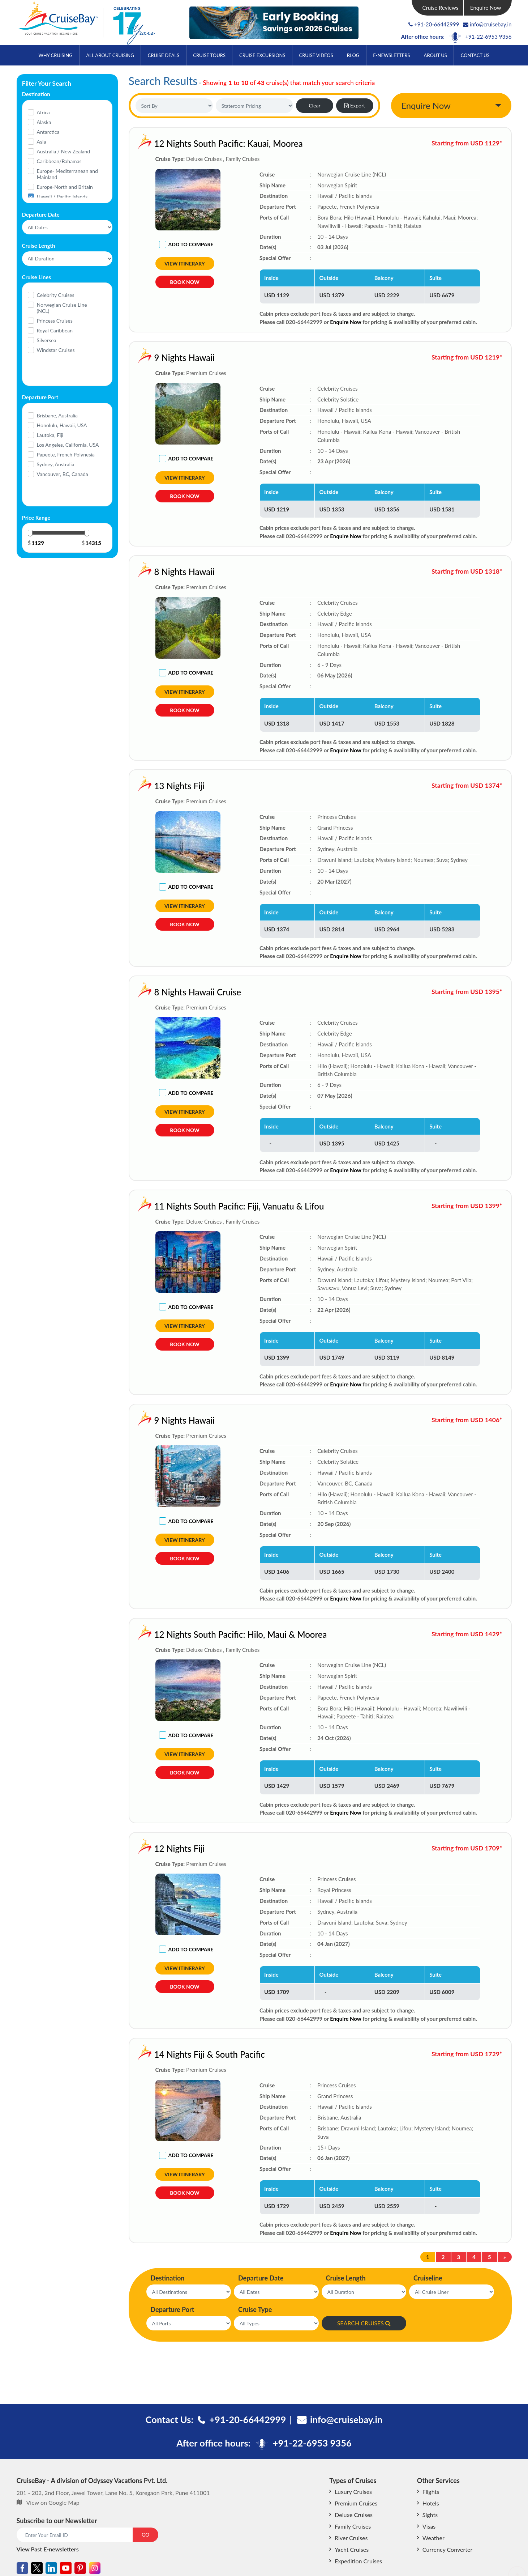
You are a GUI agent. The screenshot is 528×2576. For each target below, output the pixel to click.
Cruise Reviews (440, 7)
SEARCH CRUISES (364, 2323)
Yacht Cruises (352, 2549)
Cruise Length (346, 2278)
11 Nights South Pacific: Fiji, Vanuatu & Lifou (191, 1206)
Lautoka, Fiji (50, 435)
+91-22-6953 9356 (488, 36)
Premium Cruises (356, 2503)
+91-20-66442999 (436, 24)
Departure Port (172, 2309)
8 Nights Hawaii (137, 571)
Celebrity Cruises (55, 295)
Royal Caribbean (55, 330)
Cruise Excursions (262, 55)
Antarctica (48, 132)
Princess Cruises (55, 321)
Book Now (184, 282)
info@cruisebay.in (487, 24)
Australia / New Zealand (63, 151)
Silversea (46, 340)
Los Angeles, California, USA (68, 445)
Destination (168, 2278)
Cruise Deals (163, 55)
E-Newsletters (391, 55)
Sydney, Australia (55, 464)
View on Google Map (53, 2502)
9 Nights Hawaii (137, 357)
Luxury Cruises (353, 2491)
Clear (314, 105)
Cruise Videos (316, 55)
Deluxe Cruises (354, 2514)
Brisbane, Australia (57, 415)
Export (354, 105)
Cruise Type (255, 2309)
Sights (430, 2514)
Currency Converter (447, 2549)
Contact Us (475, 55)
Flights (430, 2491)
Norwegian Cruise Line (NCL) (62, 308)
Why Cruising (55, 55)
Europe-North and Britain (65, 187)
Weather (433, 2537)
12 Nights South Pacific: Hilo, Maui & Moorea (193, 1634)
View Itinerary (184, 263)
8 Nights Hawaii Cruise (150, 992)
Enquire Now (485, 7)
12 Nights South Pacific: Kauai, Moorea (228, 143)
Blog (353, 55)
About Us (435, 55)
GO (145, 2535)
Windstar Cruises (56, 350)
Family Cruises (353, 2526)
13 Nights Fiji (132, 786)
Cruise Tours (209, 55)
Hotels (430, 2503)
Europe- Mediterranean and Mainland (67, 174)
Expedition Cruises (358, 2561)
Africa (43, 112)
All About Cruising (110, 55)
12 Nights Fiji (132, 1848)
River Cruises (351, 2537)
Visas (428, 2526)
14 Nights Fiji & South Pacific (162, 2054)
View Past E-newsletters (48, 2549)
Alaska (44, 122)
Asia (41, 142)
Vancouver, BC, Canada (62, 474)
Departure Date (260, 2278)
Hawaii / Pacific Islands (62, 197)
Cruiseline (427, 2278)
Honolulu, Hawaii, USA (62, 425)
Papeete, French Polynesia (66, 454)
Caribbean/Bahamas (59, 161)
